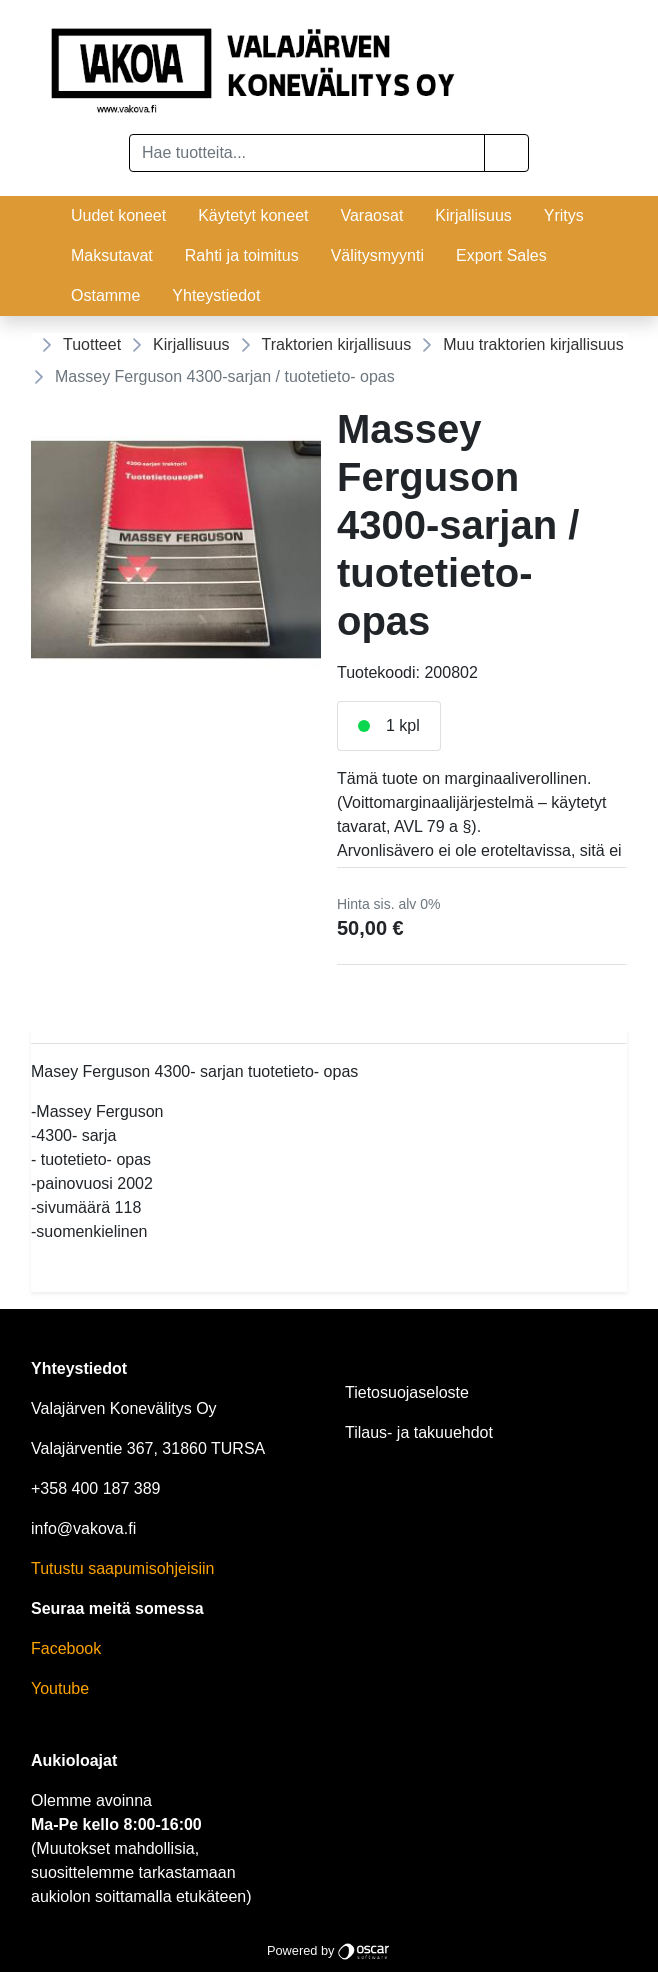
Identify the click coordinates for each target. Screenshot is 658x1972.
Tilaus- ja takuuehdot (419, 1432)
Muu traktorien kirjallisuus (533, 344)
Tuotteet (92, 344)
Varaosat (371, 215)
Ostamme (105, 295)
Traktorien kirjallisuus (337, 344)
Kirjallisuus (473, 215)
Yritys (564, 215)
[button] (506, 153)
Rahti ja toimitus (242, 255)
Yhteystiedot (216, 295)
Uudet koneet (118, 215)
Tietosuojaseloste (407, 1392)
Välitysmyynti (377, 255)
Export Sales (501, 255)
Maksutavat (112, 255)
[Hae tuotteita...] (307, 153)
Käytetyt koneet (253, 215)
